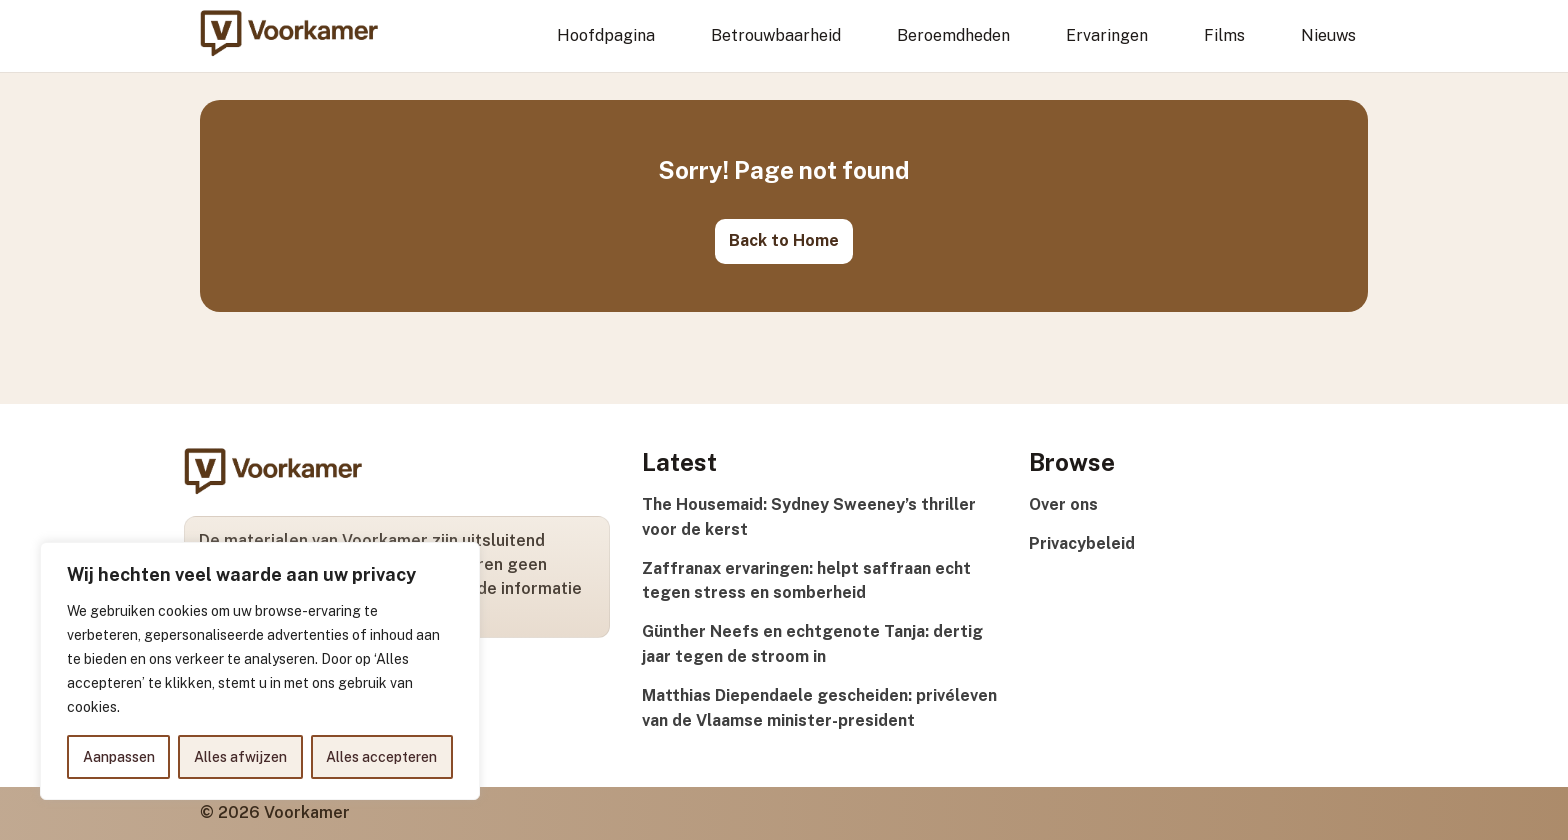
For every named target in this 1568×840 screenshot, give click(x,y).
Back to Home (784, 240)
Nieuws (1328, 35)
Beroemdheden (953, 35)
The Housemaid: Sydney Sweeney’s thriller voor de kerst (809, 517)
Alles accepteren (381, 757)
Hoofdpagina (606, 35)
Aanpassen (119, 757)
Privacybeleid (1082, 543)
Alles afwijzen (240, 757)
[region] (260, 671)
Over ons (1063, 504)
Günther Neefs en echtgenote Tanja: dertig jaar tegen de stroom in (812, 644)
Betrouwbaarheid (776, 35)
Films (1224, 35)
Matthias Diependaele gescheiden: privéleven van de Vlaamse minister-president (819, 708)
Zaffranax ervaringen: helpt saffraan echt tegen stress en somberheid (806, 581)
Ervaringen (1107, 35)
